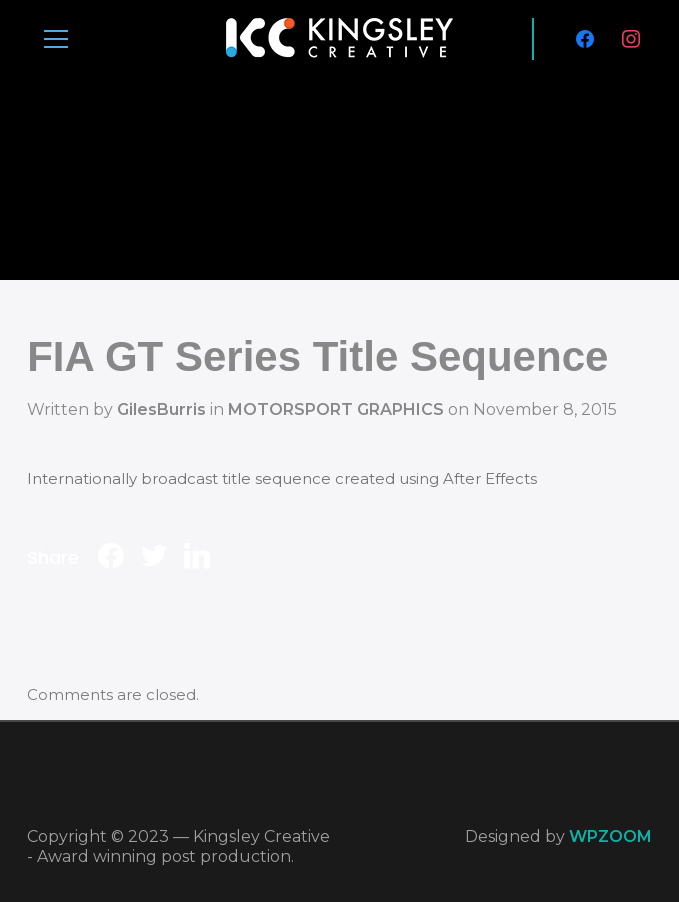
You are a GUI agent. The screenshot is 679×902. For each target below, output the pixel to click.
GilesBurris (161, 409)
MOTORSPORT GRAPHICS (336, 409)
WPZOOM (610, 836)
